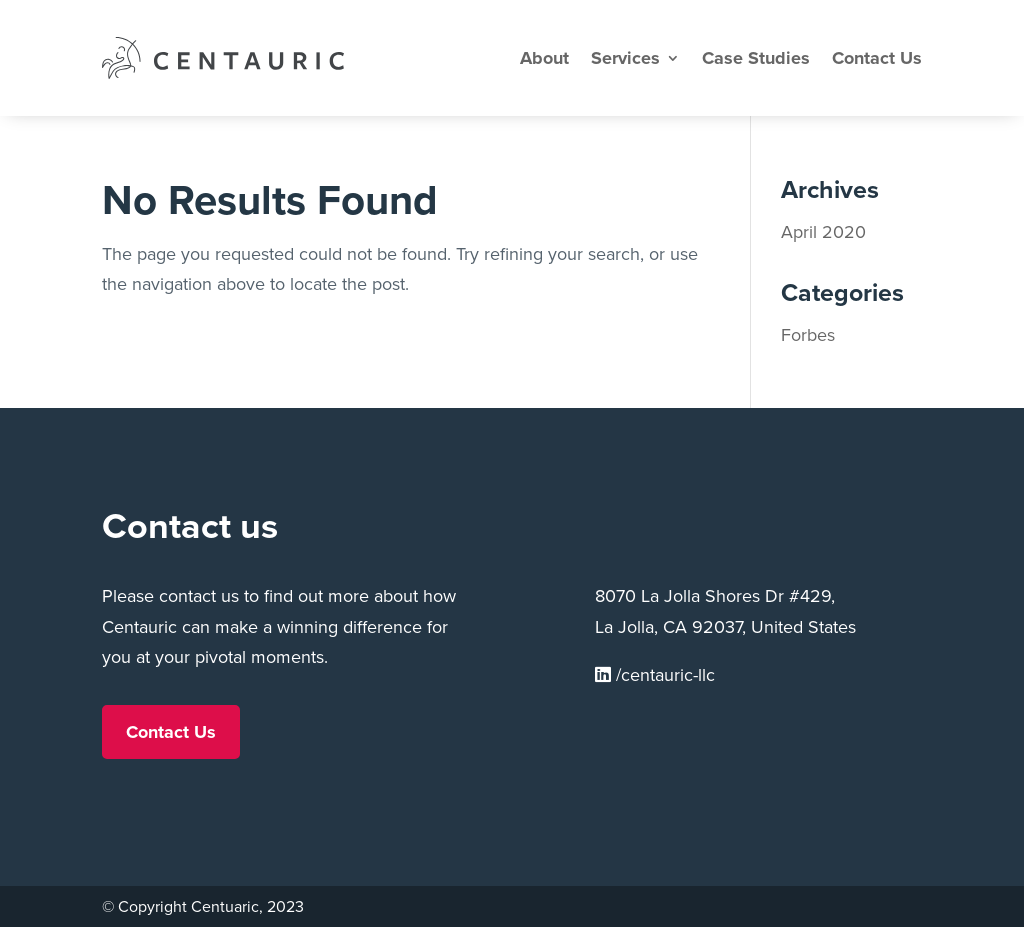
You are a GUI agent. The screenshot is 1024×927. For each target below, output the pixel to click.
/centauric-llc (655, 675)
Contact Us (877, 58)
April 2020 (823, 232)
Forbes (808, 335)
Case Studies (756, 58)
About (544, 58)
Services (625, 58)
